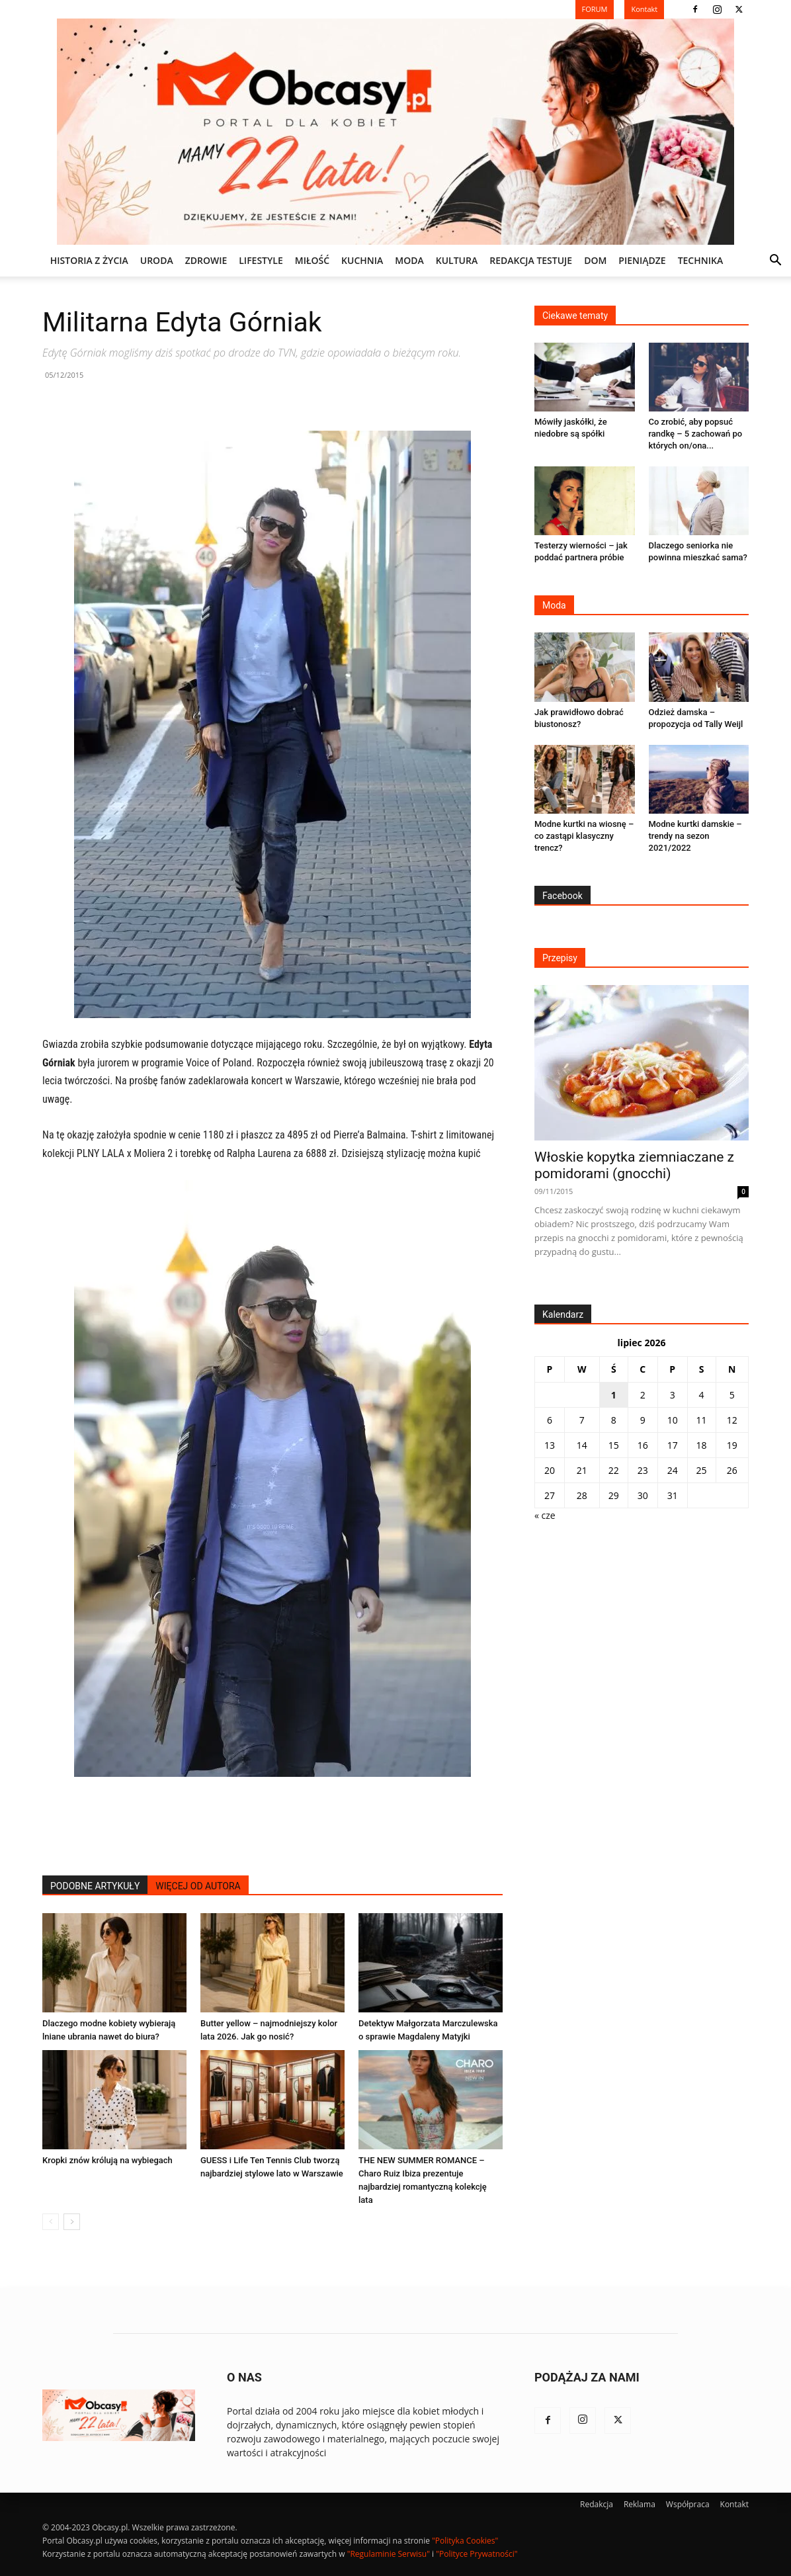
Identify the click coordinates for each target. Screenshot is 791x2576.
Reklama (639, 2504)
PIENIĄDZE (641, 260)
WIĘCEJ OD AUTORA (197, 1886)
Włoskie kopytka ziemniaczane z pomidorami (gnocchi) (634, 1165)
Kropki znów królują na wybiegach (107, 2160)
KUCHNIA (362, 260)
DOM (595, 260)
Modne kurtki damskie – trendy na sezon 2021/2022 (695, 836)
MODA (409, 260)
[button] (775, 261)
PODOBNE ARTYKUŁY (95, 1886)
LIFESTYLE (260, 260)
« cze (545, 1515)
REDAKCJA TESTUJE (530, 260)
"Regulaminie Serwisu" (388, 2553)
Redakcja (596, 2504)
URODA (156, 260)
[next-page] (71, 2221)
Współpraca (688, 2504)
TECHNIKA (701, 260)
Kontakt (734, 2504)
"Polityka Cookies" (465, 2540)
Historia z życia (89, 260)
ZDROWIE (206, 260)
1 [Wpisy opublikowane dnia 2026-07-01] (613, 1395)
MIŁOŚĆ (312, 260)
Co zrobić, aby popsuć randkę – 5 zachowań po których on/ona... (696, 434)
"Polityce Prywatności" (476, 2553)
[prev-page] (50, 2221)
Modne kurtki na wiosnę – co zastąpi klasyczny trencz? (584, 836)
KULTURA (457, 260)
